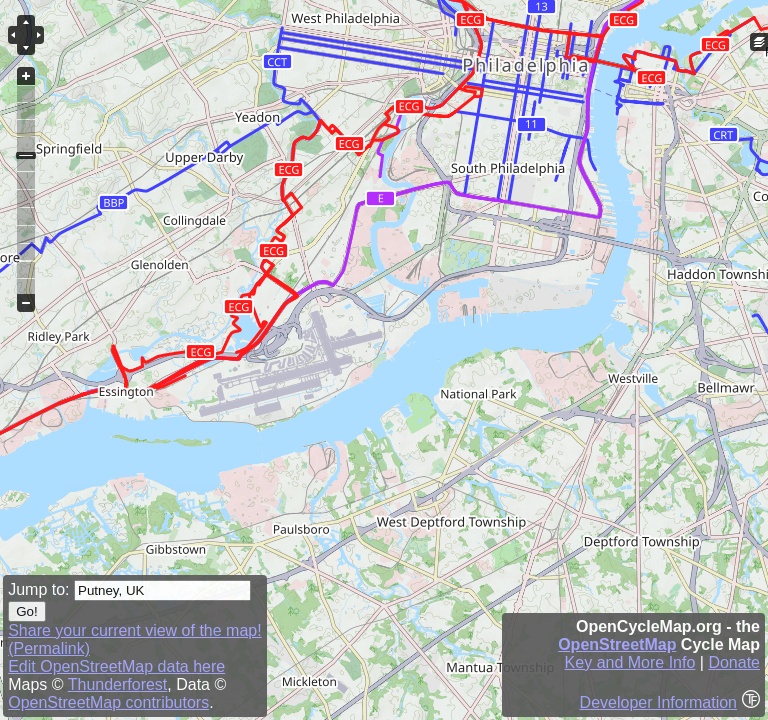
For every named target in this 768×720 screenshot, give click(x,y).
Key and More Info (630, 662)
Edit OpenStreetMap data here (116, 666)
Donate (734, 662)
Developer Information (658, 702)
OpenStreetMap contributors (108, 702)
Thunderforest (118, 684)
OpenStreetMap (617, 644)
